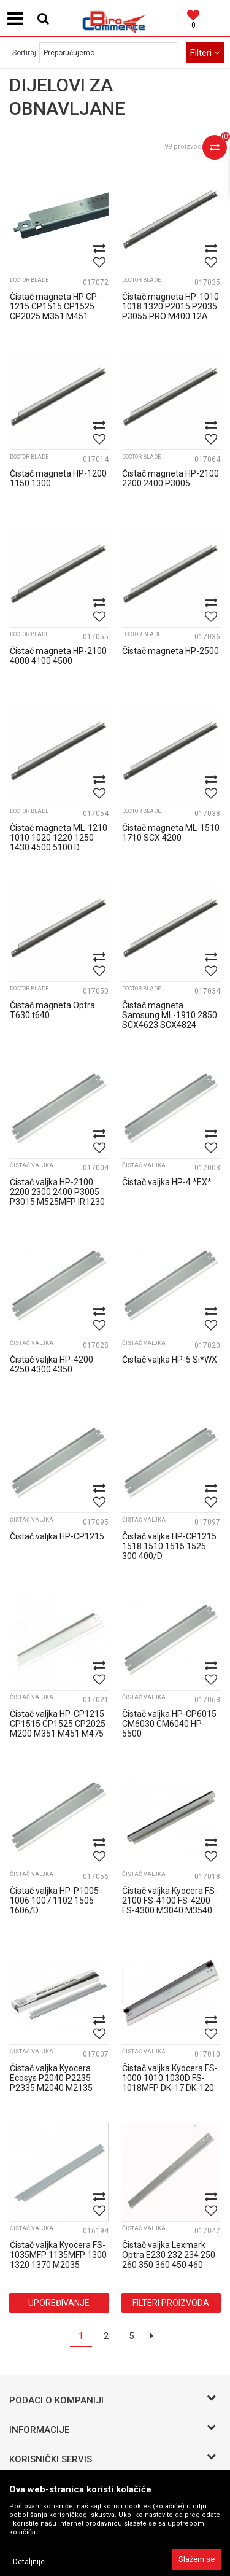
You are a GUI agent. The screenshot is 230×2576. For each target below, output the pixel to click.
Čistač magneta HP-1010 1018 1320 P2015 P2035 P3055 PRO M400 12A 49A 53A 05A (170, 311)
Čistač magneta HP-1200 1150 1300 (58, 478)
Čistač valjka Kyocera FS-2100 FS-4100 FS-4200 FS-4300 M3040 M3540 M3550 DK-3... (170, 1905)
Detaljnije (29, 2562)
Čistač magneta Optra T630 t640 (52, 1010)
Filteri (205, 52)
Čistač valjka (31, 1165)
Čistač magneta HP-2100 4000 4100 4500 (58, 656)
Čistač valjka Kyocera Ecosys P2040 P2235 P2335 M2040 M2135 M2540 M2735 (51, 2083)
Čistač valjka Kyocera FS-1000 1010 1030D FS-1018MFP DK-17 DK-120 (170, 2078)
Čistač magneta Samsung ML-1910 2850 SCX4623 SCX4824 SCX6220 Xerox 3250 (169, 1020)
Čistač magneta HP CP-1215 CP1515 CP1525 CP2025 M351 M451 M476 (55, 311)
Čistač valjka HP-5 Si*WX (169, 1359)
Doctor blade (29, 280)
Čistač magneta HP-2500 (170, 651)
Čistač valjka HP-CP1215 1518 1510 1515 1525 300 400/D (169, 1546)
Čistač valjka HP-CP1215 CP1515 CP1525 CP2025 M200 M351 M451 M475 (57, 1723)
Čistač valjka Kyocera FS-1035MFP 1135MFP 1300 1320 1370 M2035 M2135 (58, 2259)
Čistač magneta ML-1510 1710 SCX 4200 (171, 832)
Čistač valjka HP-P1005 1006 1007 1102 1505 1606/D (54, 1900)
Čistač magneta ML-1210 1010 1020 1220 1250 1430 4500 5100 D (58, 837)
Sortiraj (24, 53)
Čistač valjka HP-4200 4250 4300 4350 (51, 1364)
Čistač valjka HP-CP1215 (57, 1536)
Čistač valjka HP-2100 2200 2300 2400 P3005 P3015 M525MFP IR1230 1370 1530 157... (57, 1196)
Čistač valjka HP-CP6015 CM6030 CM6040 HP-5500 (169, 1723)
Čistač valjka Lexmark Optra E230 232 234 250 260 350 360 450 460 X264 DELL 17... (168, 2259)
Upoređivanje (59, 2303)
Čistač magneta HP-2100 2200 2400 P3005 (170, 478)
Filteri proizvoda (170, 2303)
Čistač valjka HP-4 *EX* (167, 1182)
